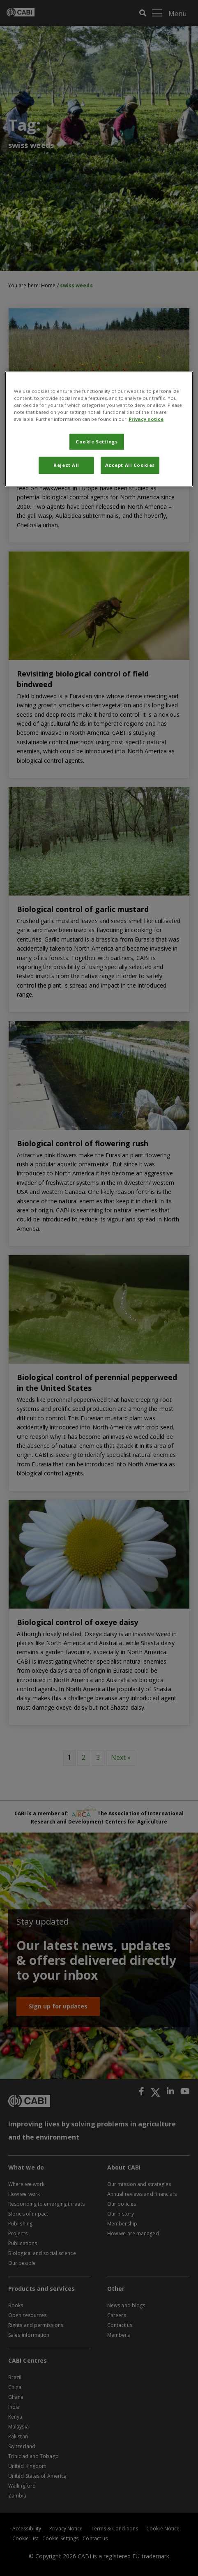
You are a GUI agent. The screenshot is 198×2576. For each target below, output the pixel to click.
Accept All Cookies (130, 465)
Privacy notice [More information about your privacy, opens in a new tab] (146, 419)
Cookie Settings (97, 442)
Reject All (66, 465)
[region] (99, 429)
